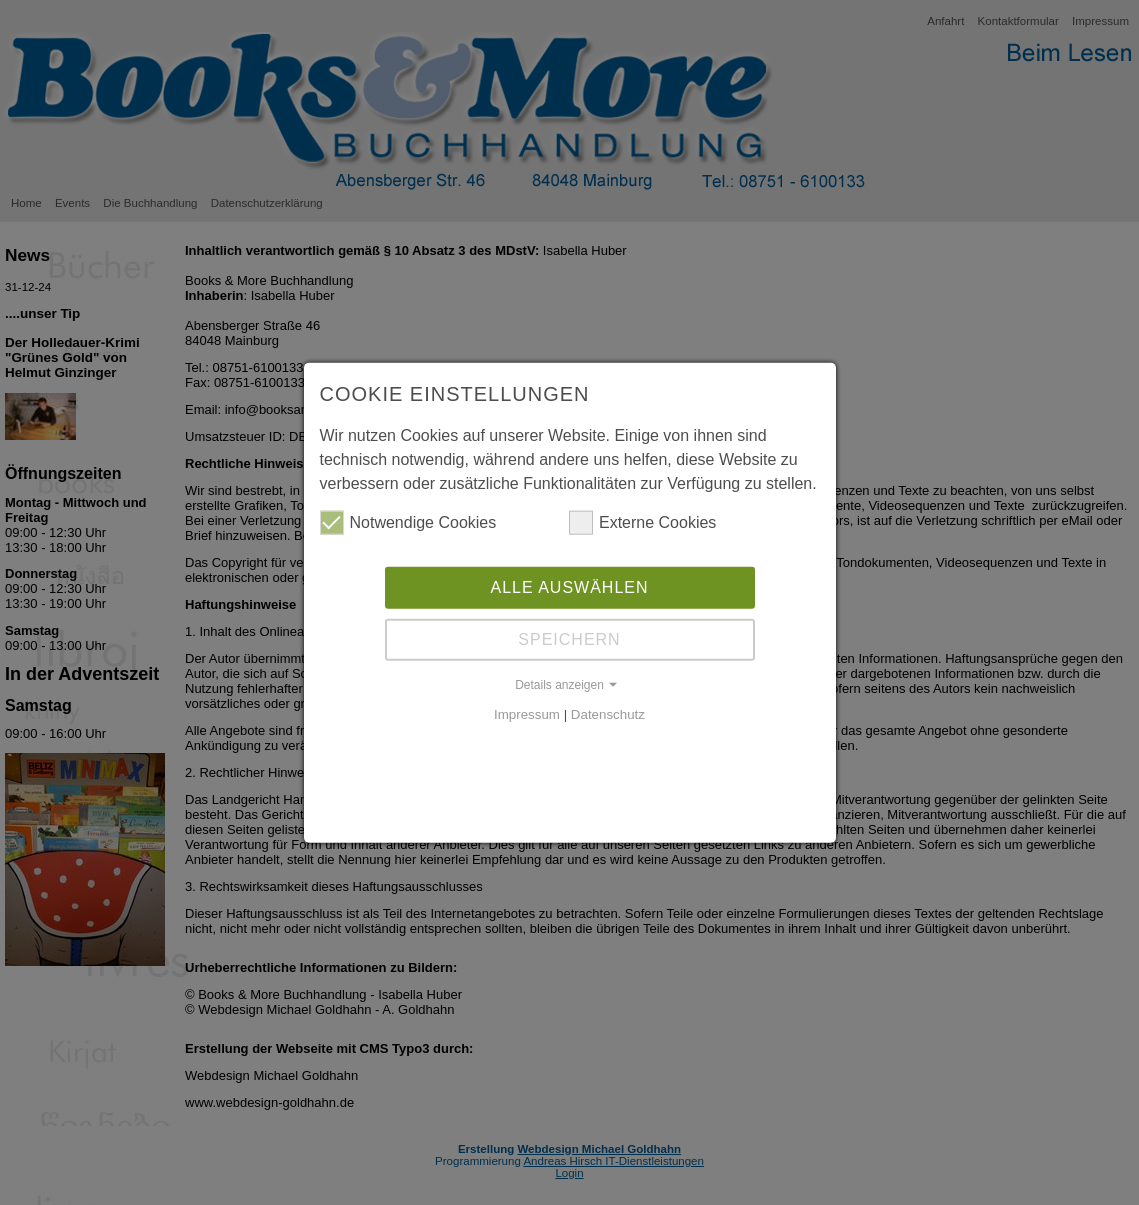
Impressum (527, 712)
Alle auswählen (569, 585)
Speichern (569, 637)
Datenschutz (608, 712)
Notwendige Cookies (408, 521)
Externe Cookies (642, 521)
